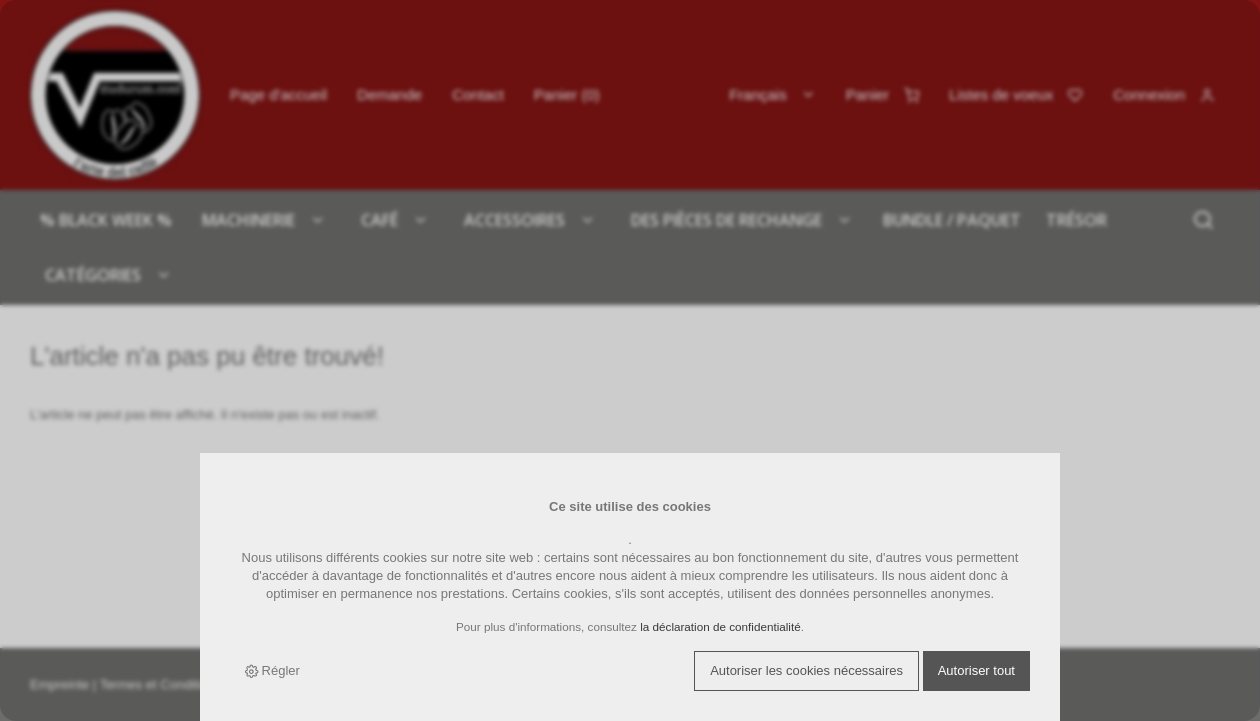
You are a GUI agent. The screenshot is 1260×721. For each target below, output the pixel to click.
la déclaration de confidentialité (720, 626)
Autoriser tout (976, 670)
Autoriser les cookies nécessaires (806, 670)
